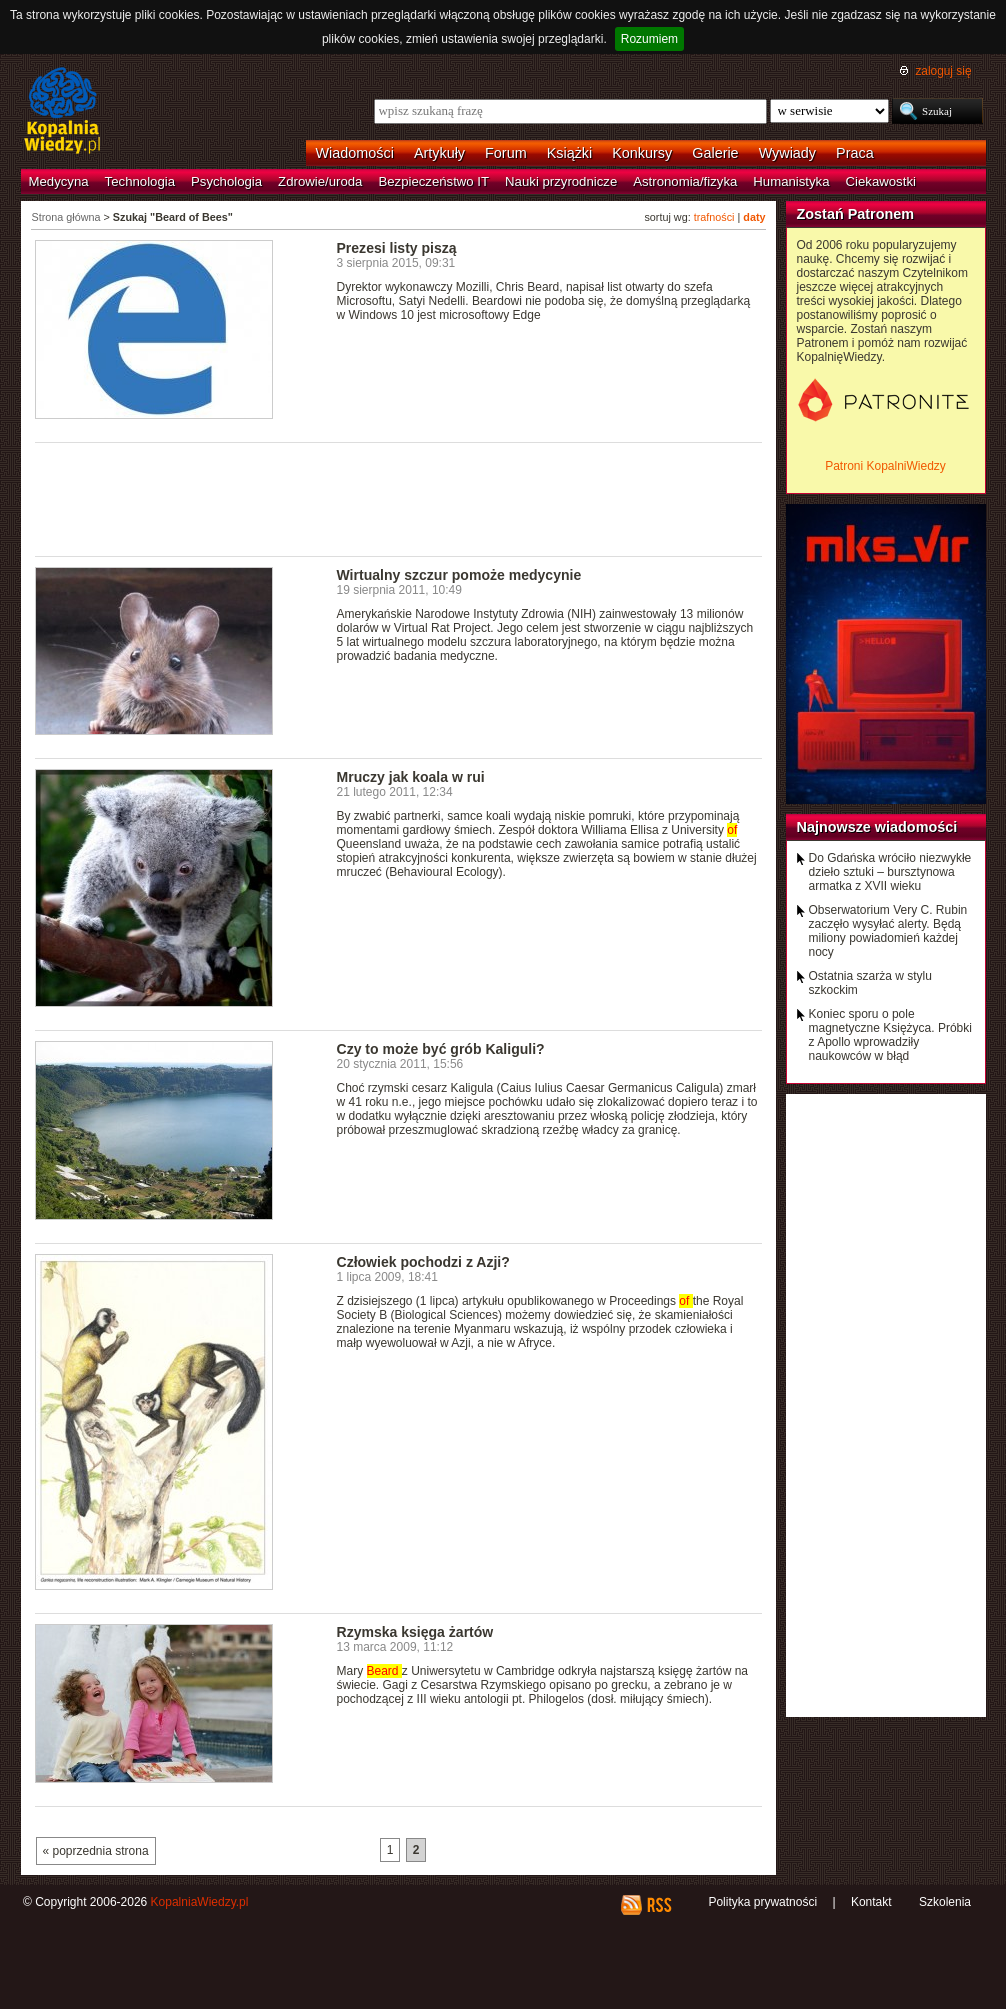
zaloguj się (943, 71)
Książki (570, 153)
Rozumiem (649, 39)
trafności (714, 217)
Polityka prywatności (762, 1902)
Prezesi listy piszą (397, 248)
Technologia (140, 181)
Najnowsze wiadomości (877, 827)
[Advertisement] (399, 498)
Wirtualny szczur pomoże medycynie (459, 575)
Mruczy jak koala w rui (411, 777)
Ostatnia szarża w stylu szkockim (870, 983)
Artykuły (439, 153)
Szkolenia (945, 1902)
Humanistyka (791, 181)
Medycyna (59, 181)
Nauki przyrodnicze (561, 181)
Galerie (715, 153)
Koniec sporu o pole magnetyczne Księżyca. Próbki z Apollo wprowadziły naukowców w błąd (890, 1035)
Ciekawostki (881, 181)
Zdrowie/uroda (320, 181)
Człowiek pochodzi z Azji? (423, 1262)
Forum (506, 153)
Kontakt (871, 1902)
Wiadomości (355, 153)
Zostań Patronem (856, 214)
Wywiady (787, 153)
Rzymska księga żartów (415, 1632)
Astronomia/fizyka (685, 181)
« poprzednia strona (96, 1851)
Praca (855, 153)
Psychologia (226, 181)
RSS (658, 1905)
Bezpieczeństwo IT (433, 181)
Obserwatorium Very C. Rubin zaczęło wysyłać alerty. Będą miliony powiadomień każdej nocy (888, 931)
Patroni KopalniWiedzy (885, 466)
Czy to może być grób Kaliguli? (441, 1049)
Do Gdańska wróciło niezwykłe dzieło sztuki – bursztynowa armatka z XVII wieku (890, 872)
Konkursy (642, 153)
